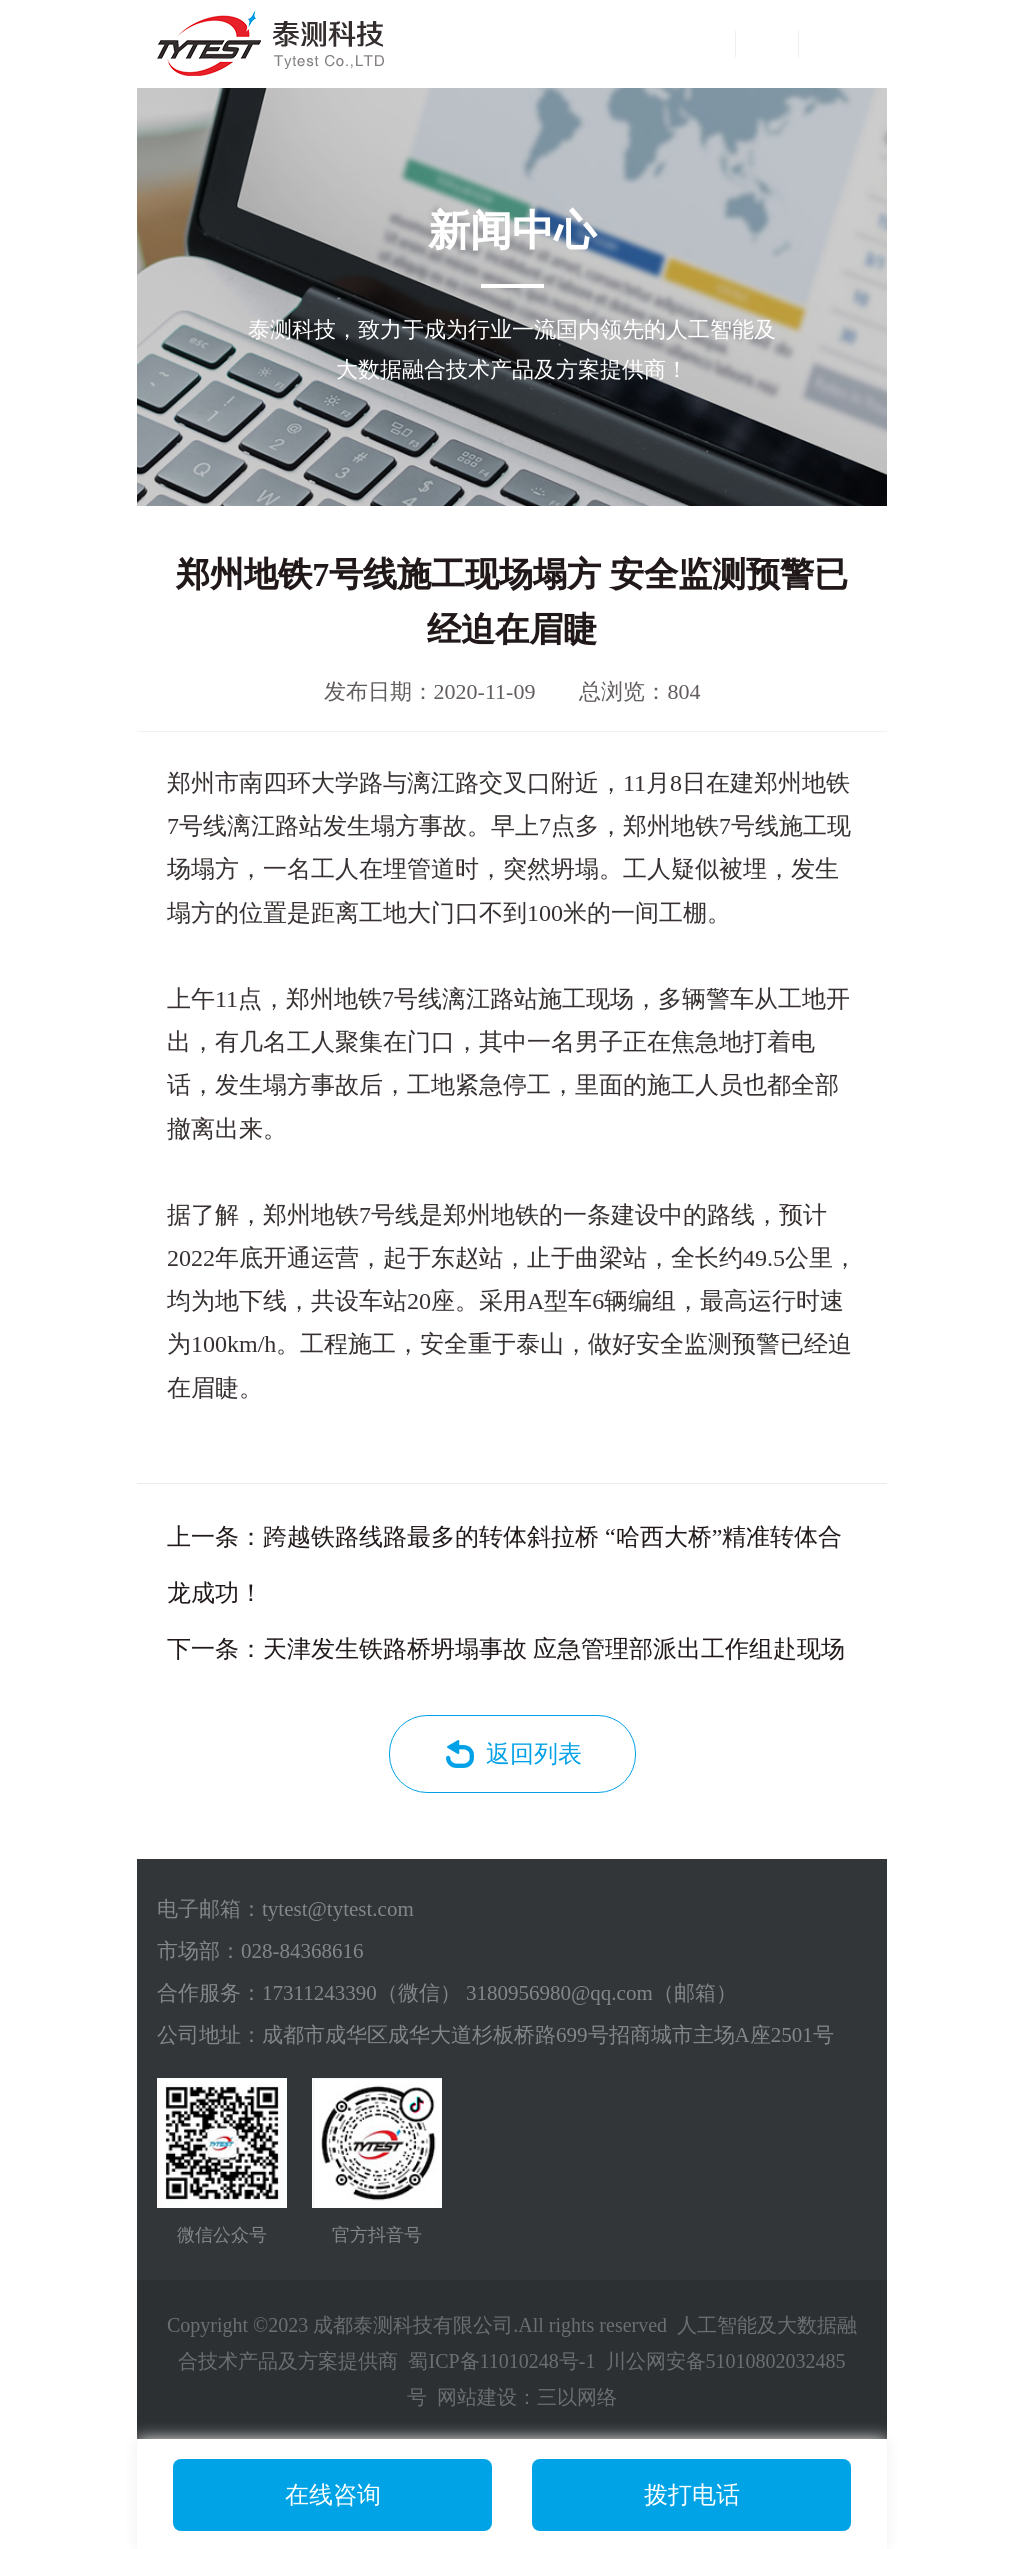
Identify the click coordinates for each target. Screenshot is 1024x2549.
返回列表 (534, 1754)
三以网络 (577, 2397)
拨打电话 (692, 2495)
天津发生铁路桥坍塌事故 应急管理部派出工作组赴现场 (554, 1649)
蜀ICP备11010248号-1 (501, 2361)
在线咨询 (333, 2495)
